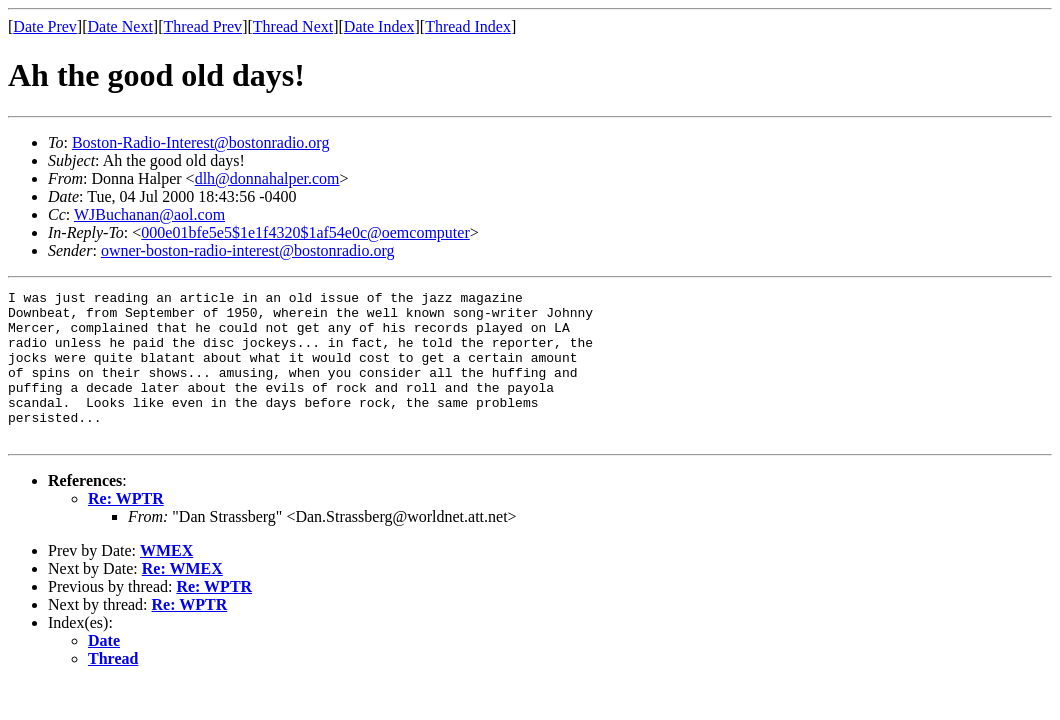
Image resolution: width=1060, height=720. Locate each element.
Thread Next (293, 26)
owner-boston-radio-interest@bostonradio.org (248, 250)
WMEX (166, 580)
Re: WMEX (182, 598)
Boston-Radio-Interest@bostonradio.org (201, 142)
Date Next (120, 26)
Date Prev (45, 26)
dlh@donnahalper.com (267, 178)
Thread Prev (202, 26)
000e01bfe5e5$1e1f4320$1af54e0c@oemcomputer (305, 232)
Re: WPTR (126, 528)
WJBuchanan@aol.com (149, 214)
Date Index (379, 26)
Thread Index (468, 26)
